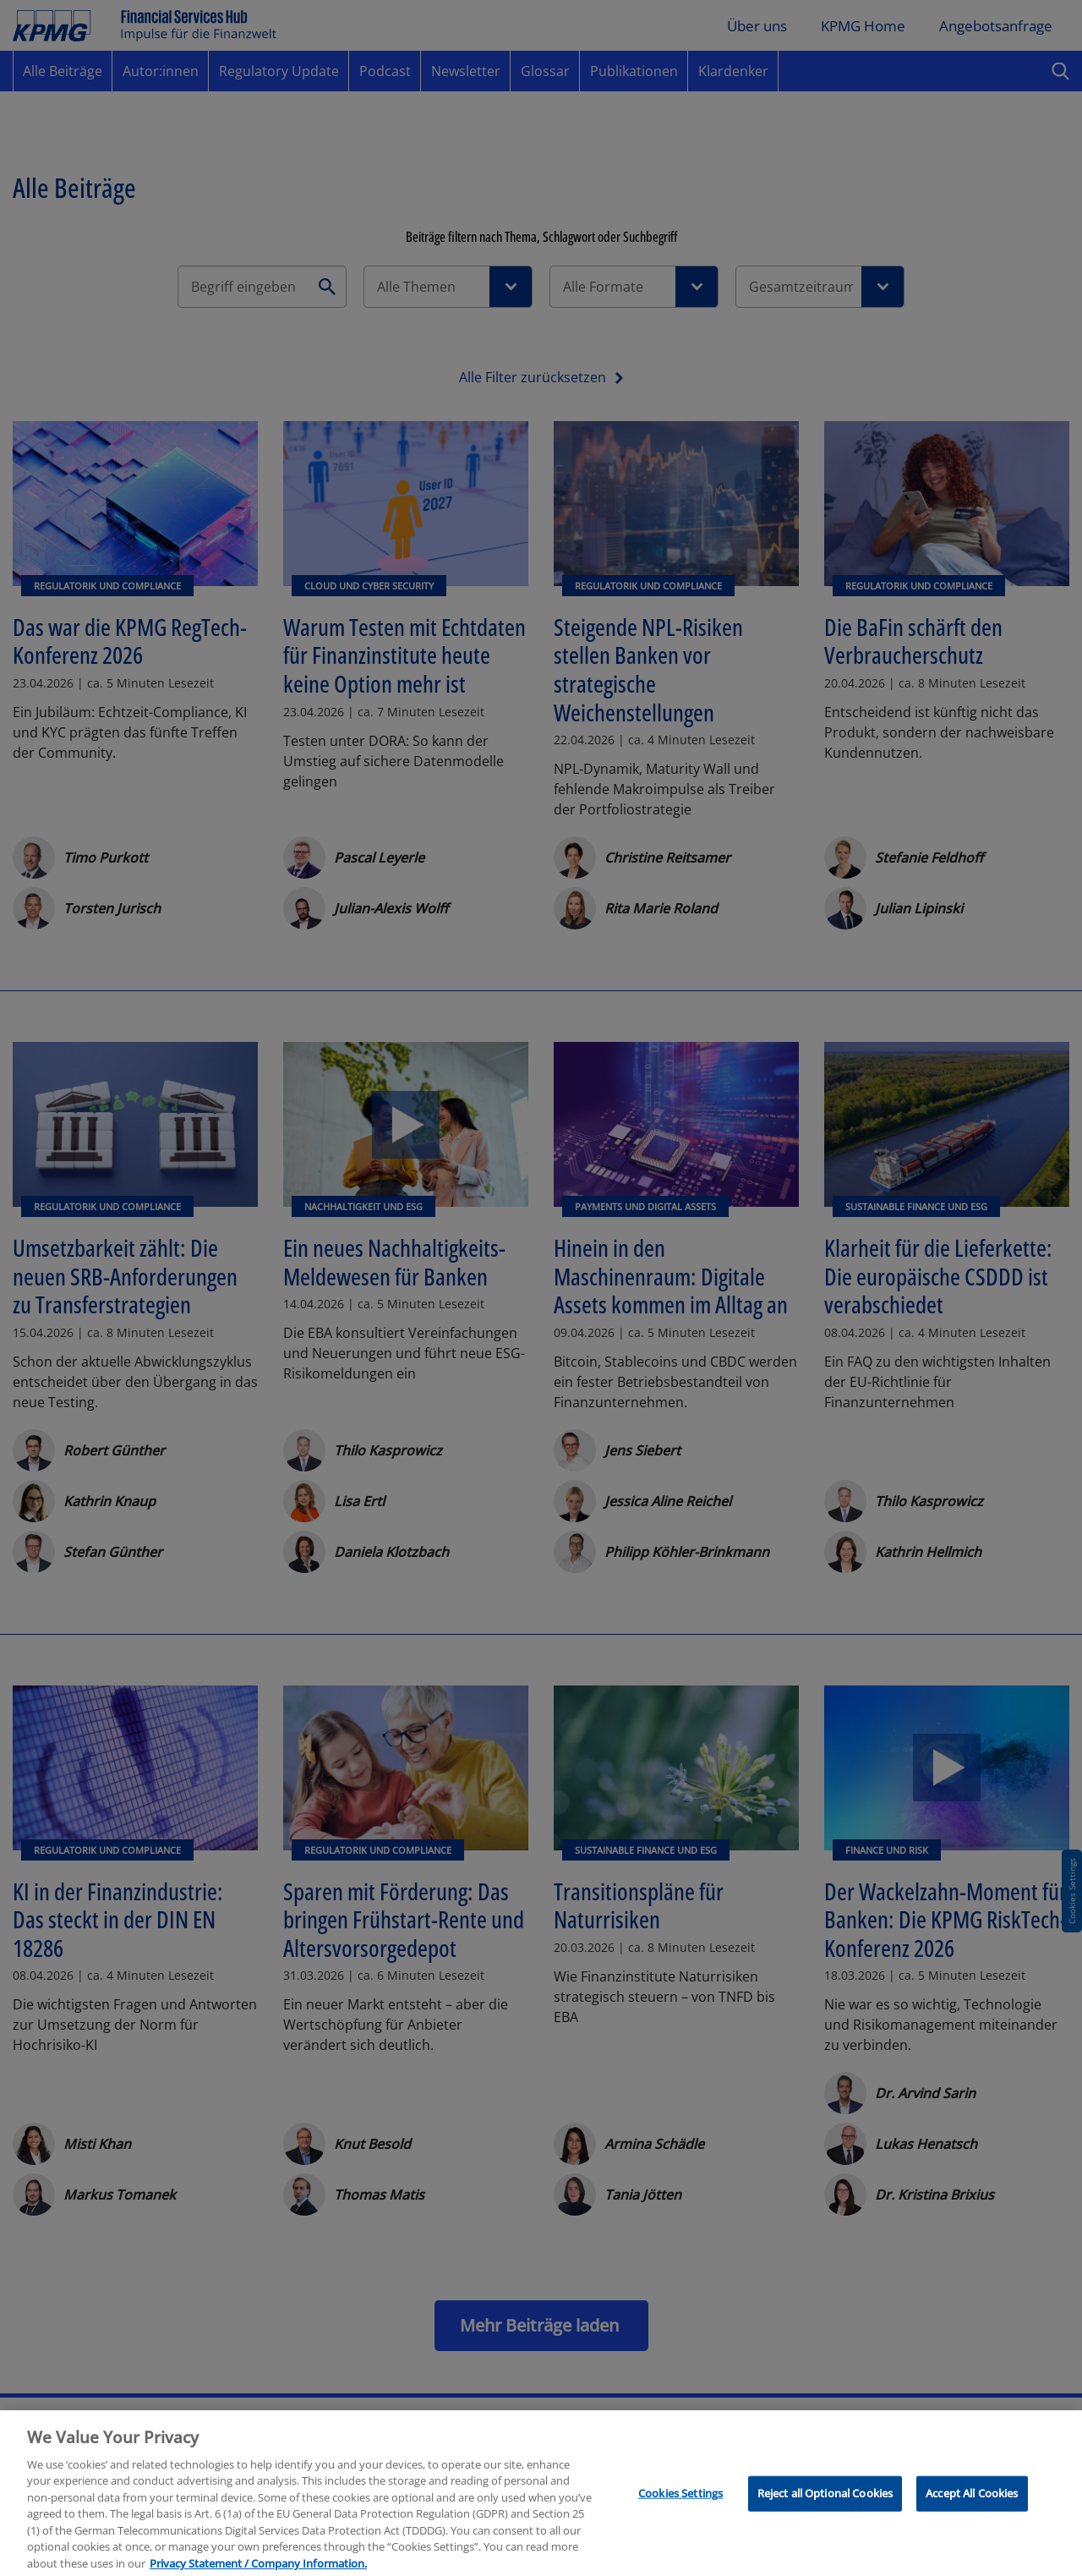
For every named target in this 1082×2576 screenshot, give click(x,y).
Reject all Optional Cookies (825, 2509)
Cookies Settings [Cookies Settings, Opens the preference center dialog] (680, 2509)
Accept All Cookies (972, 2509)
